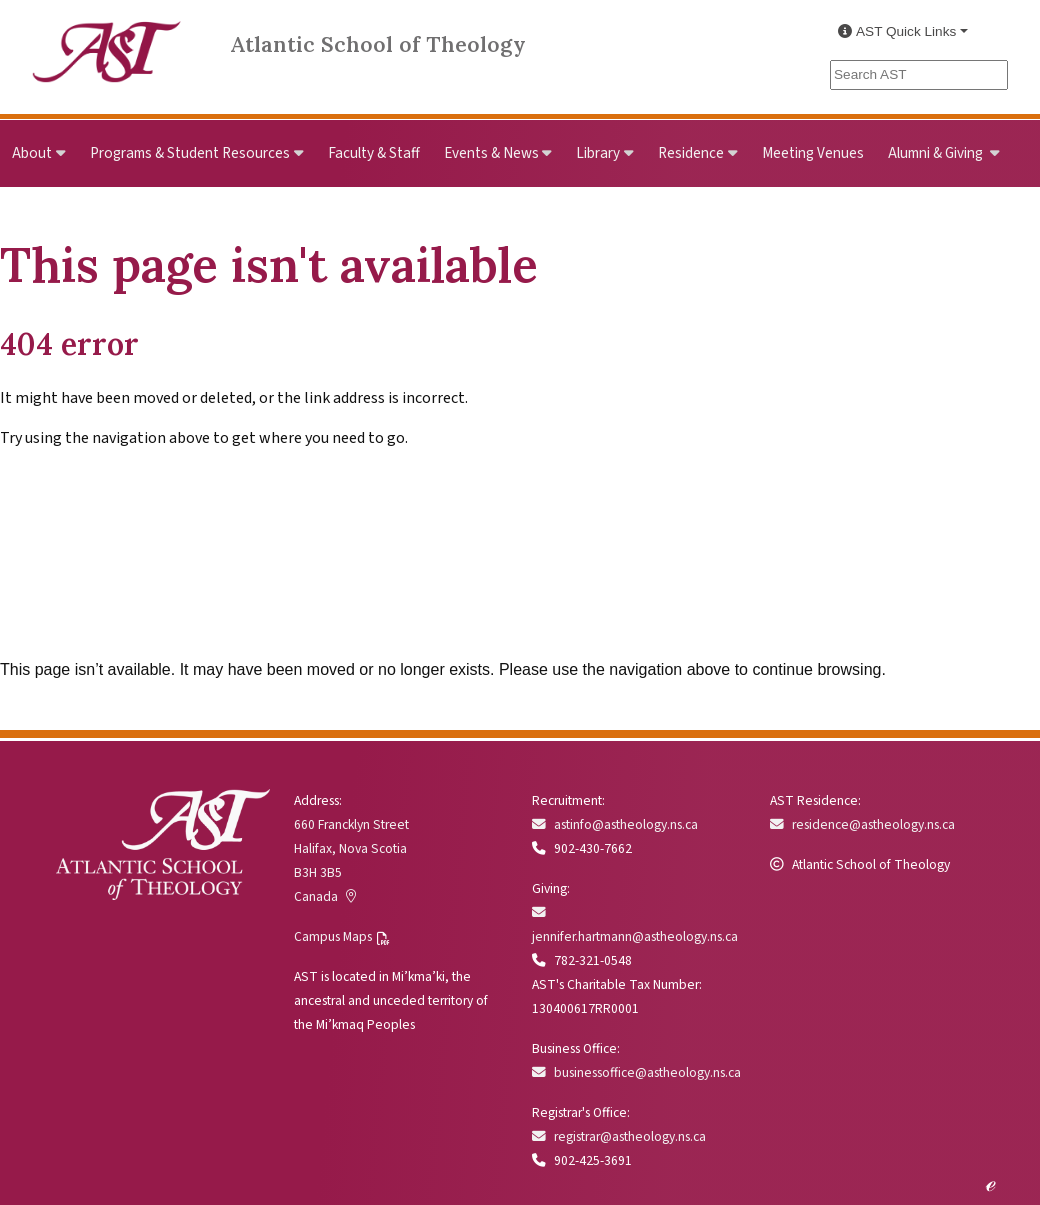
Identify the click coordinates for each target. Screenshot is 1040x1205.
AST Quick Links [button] (897, 31)
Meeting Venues (813, 153)
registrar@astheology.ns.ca (619, 1136)
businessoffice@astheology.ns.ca (636, 1072)
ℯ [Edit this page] (990, 1183)
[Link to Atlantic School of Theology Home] (107, 40)
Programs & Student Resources (190, 153)
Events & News (491, 153)
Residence (691, 153)
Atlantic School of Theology (378, 44)
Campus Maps (333, 936)
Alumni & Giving (937, 153)
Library (598, 153)
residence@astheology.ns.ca (862, 824)
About (32, 153)
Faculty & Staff (374, 153)
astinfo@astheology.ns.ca (615, 824)
